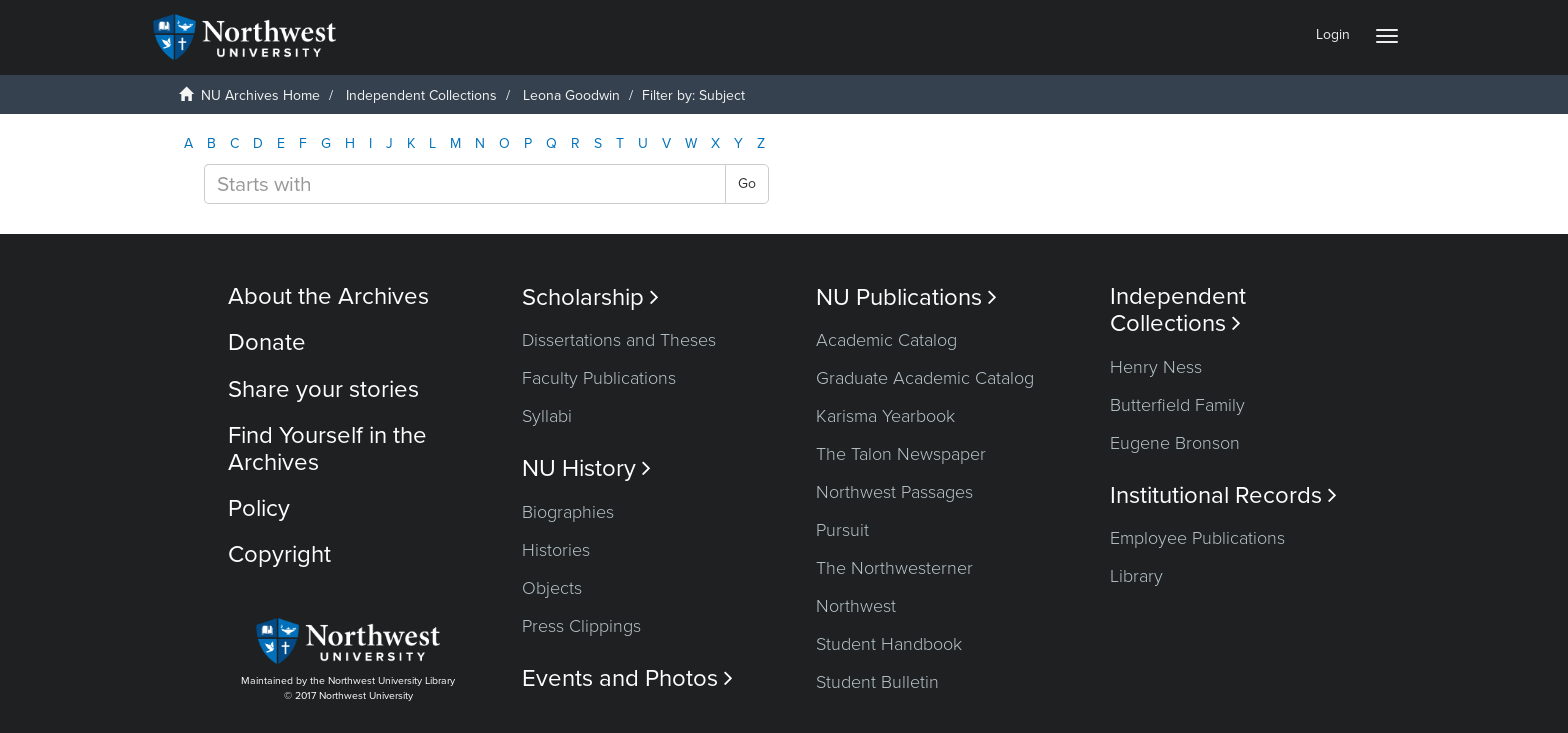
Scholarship (590, 297)
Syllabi (547, 416)
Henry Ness (1156, 367)
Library (1136, 576)
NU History (586, 468)
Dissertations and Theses (619, 340)
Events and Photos (627, 678)
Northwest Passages (894, 492)
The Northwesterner (894, 568)
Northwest (856, 606)
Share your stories (323, 389)
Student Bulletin (877, 682)
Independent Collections (421, 95)
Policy (259, 508)
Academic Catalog (886, 340)
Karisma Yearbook (885, 416)
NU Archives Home (260, 95)
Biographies (568, 512)
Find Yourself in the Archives (327, 448)
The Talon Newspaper (901, 454)
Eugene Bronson (1175, 443)
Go (747, 183)
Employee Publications (1197, 538)
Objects (552, 588)
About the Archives (328, 296)
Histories (556, 550)
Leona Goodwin (571, 95)
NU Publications (906, 297)
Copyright (279, 554)
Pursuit (842, 530)
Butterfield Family (1177, 405)
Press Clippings (581, 626)
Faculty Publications (599, 378)
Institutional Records (1223, 495)
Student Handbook (889, 644)
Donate (267, 342)
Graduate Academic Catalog (925, 378)
